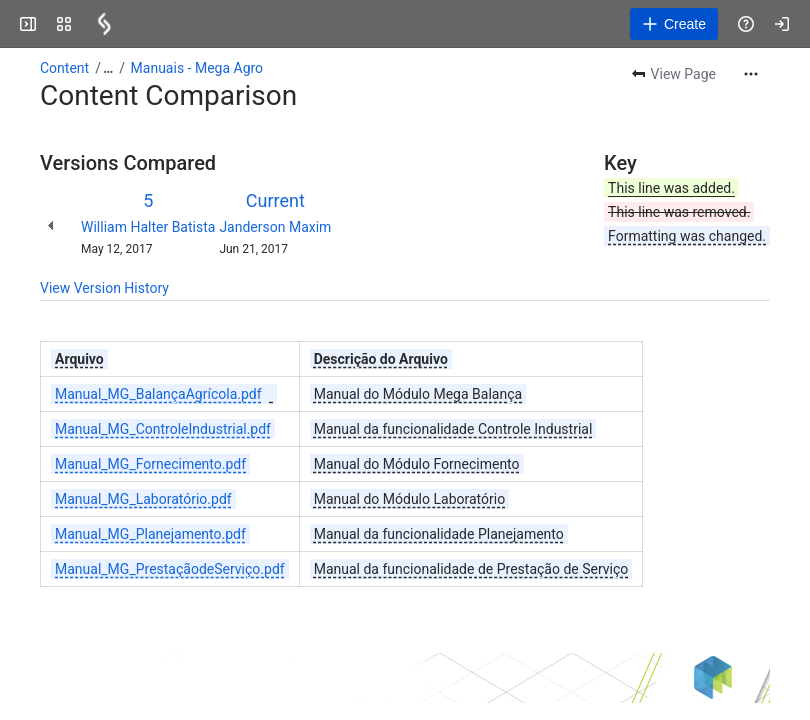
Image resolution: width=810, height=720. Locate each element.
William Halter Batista (148, 227)
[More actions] (751, 74)
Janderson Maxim (275, 227)
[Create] (674, 24)
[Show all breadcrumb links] (108, 68)
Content (64, 68)
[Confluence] (104, 24)
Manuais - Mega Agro (197, 68)
